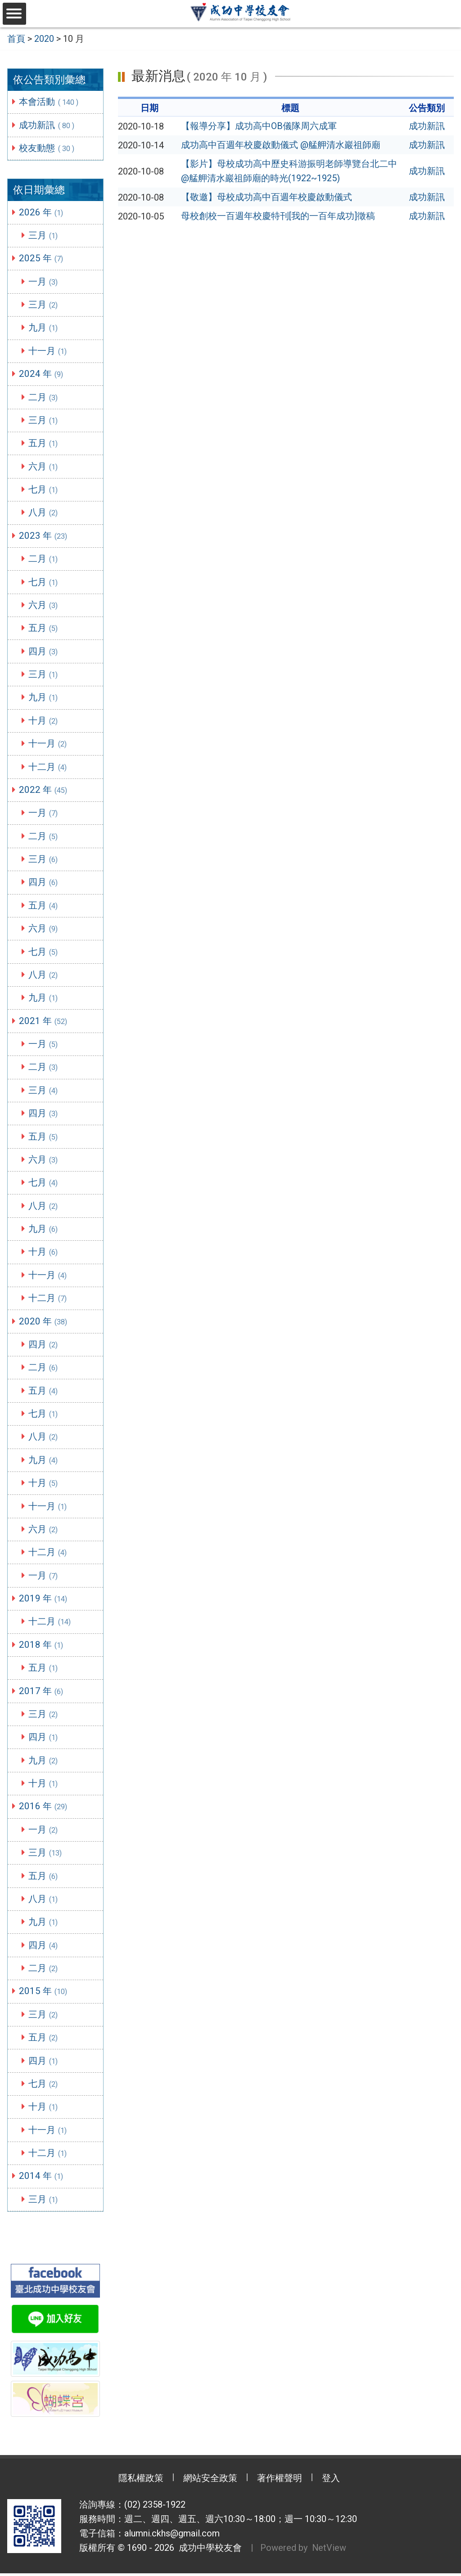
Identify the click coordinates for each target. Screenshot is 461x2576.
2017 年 (41, 1693)
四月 (43, 651)
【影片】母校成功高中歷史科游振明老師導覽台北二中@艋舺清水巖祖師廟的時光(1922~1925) (289, 170)
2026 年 (41, 211)
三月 (43, 234)
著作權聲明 (280, 2481)
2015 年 (43, 1994)
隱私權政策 (140, 2481)
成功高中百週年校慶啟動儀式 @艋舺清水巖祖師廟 (280, 144)
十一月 (48, 350)
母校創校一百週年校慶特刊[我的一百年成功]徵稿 (278, 215)
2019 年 (43, 1600)
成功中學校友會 (208, 2550)
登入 (332, 2481)
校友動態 (48, 147)
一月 (43, 281)
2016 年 (43, 1808)
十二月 (48, 767)
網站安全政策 (210, 2481)
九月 (43, 327)
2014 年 (41, 2179)
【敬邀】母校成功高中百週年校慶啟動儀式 (266, 197)
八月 (43, 512)
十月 (43, 721)
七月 (43, 489)
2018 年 (41, 1646)
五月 (43, 443)
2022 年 (43, 790)
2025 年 (41, 258)
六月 (43, 466)
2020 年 (43, 1322)
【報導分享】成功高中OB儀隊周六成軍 (259, 126)
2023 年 (43, 535)
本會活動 (50, 101)
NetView (329, 2550)
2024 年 (41, 373)
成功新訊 (48, 124)
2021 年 (43, 1021)
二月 (43, 397)
